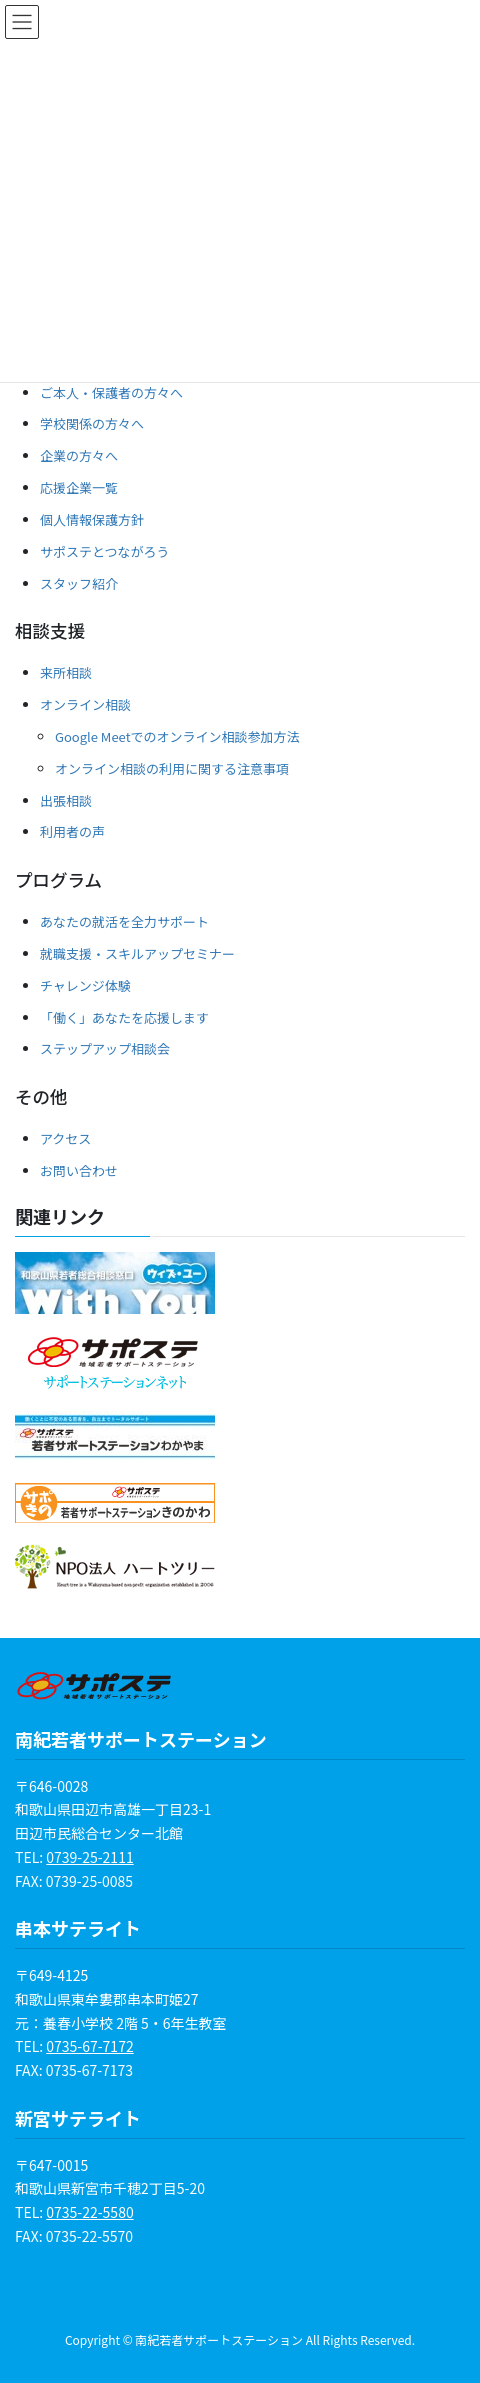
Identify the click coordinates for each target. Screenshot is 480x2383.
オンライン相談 (85, 704)
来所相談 (66, 672)
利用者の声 (72, 831)
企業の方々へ (79, 455)
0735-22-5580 (89, 2212)
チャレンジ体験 (85, 985)
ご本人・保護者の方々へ (111, 392)
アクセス (65, 1138)
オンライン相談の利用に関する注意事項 (172, 768)
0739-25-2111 (89, 1857)
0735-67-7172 (89, 2046)
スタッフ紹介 (79, 583)
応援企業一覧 (79, 487)
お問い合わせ (79, 1170)
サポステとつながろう (104, 551)
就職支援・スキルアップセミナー (137, 953)
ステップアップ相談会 (105, 1048)
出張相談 (66, 800)
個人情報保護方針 (92, 519)
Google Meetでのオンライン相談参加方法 (177, 736)
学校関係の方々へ (92, 423)
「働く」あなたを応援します (124, 1017)
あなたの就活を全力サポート (124, 921)
